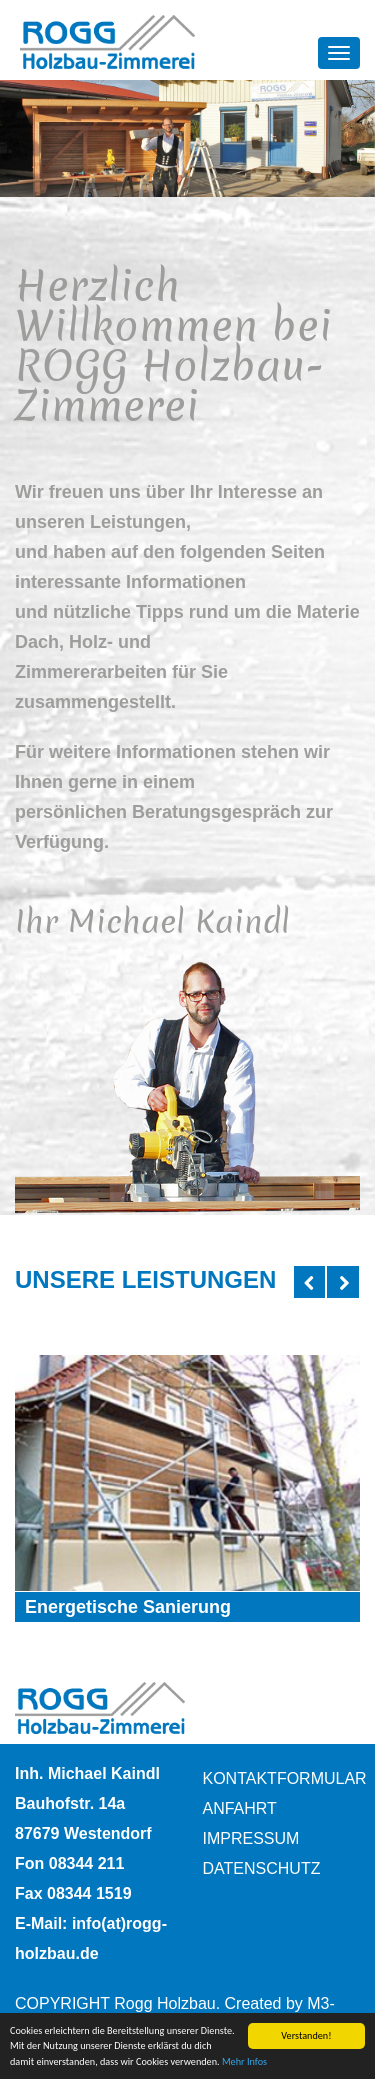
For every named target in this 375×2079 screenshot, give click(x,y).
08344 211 (87, 1863)
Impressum (251, 1838)
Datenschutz (262, 1868)
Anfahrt (240, 1808)
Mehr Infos (244, 2062)
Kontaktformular (282, 1778)
